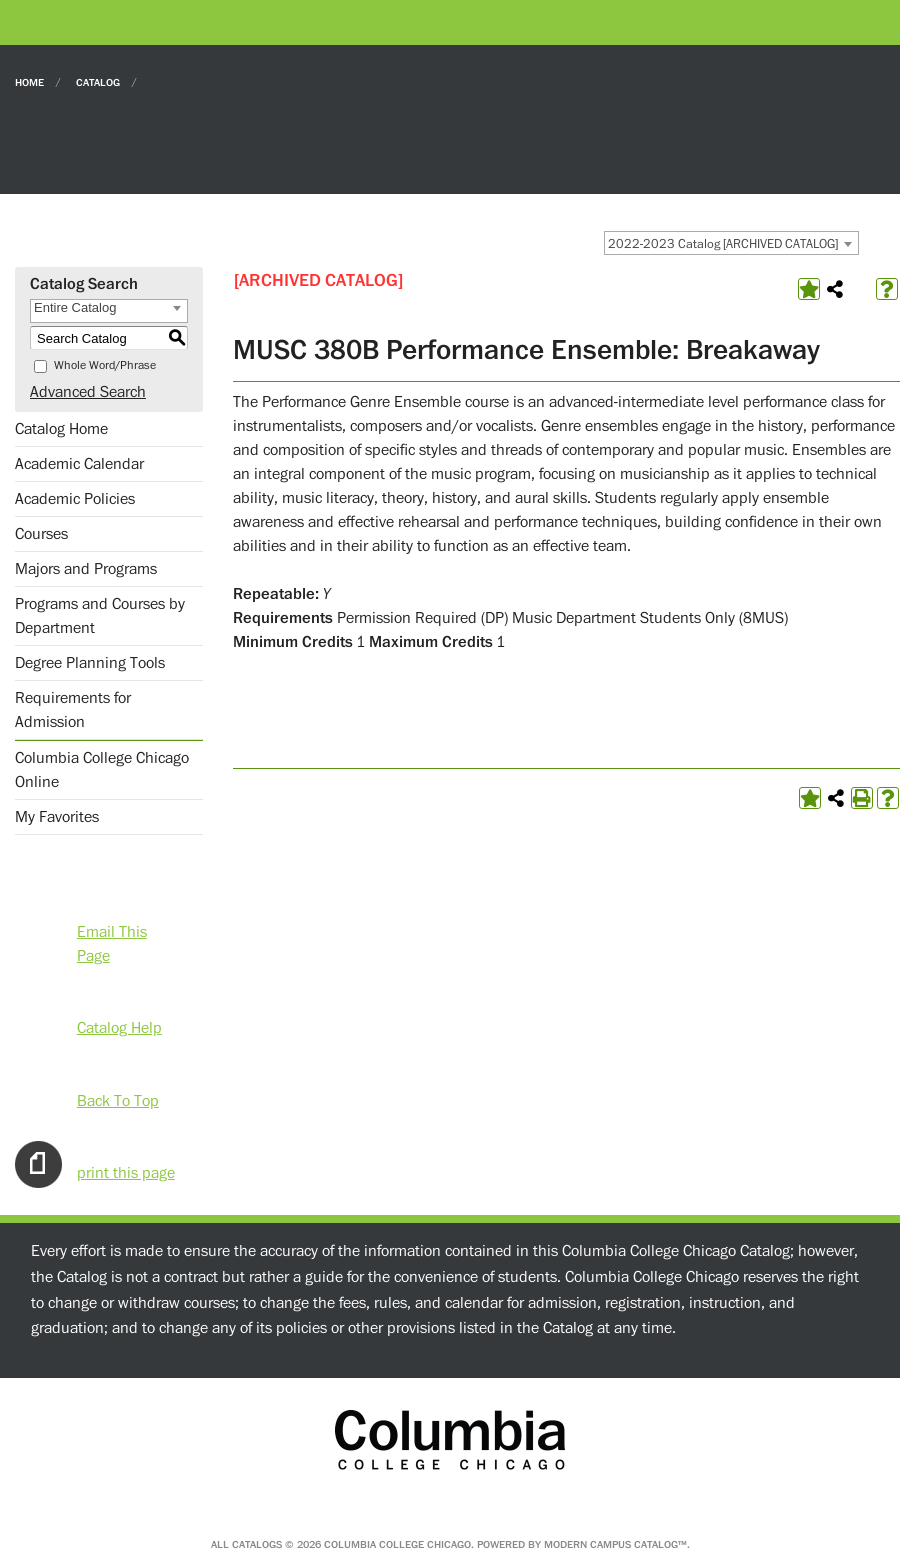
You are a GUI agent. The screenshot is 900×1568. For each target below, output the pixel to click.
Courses (41, 534)
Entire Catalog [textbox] (75, 307)
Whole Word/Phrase (105, 365)
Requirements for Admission (73, 710)
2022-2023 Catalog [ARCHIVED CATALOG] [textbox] (723, 244)
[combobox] (731, 243)
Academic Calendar (79, 464)
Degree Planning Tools (90, 663)
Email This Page (112, 931)
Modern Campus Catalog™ (615, 1544)
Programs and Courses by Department (100, 616)
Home (29, 81)
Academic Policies (75, 499)
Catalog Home (61, 429)
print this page (126, 1172)
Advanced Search (88, 392)
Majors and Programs (86, 569)
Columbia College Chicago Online (102, 770)
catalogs (257, 1544)
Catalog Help (119, 1027)
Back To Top (118, 1100)
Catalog (98, 81)
